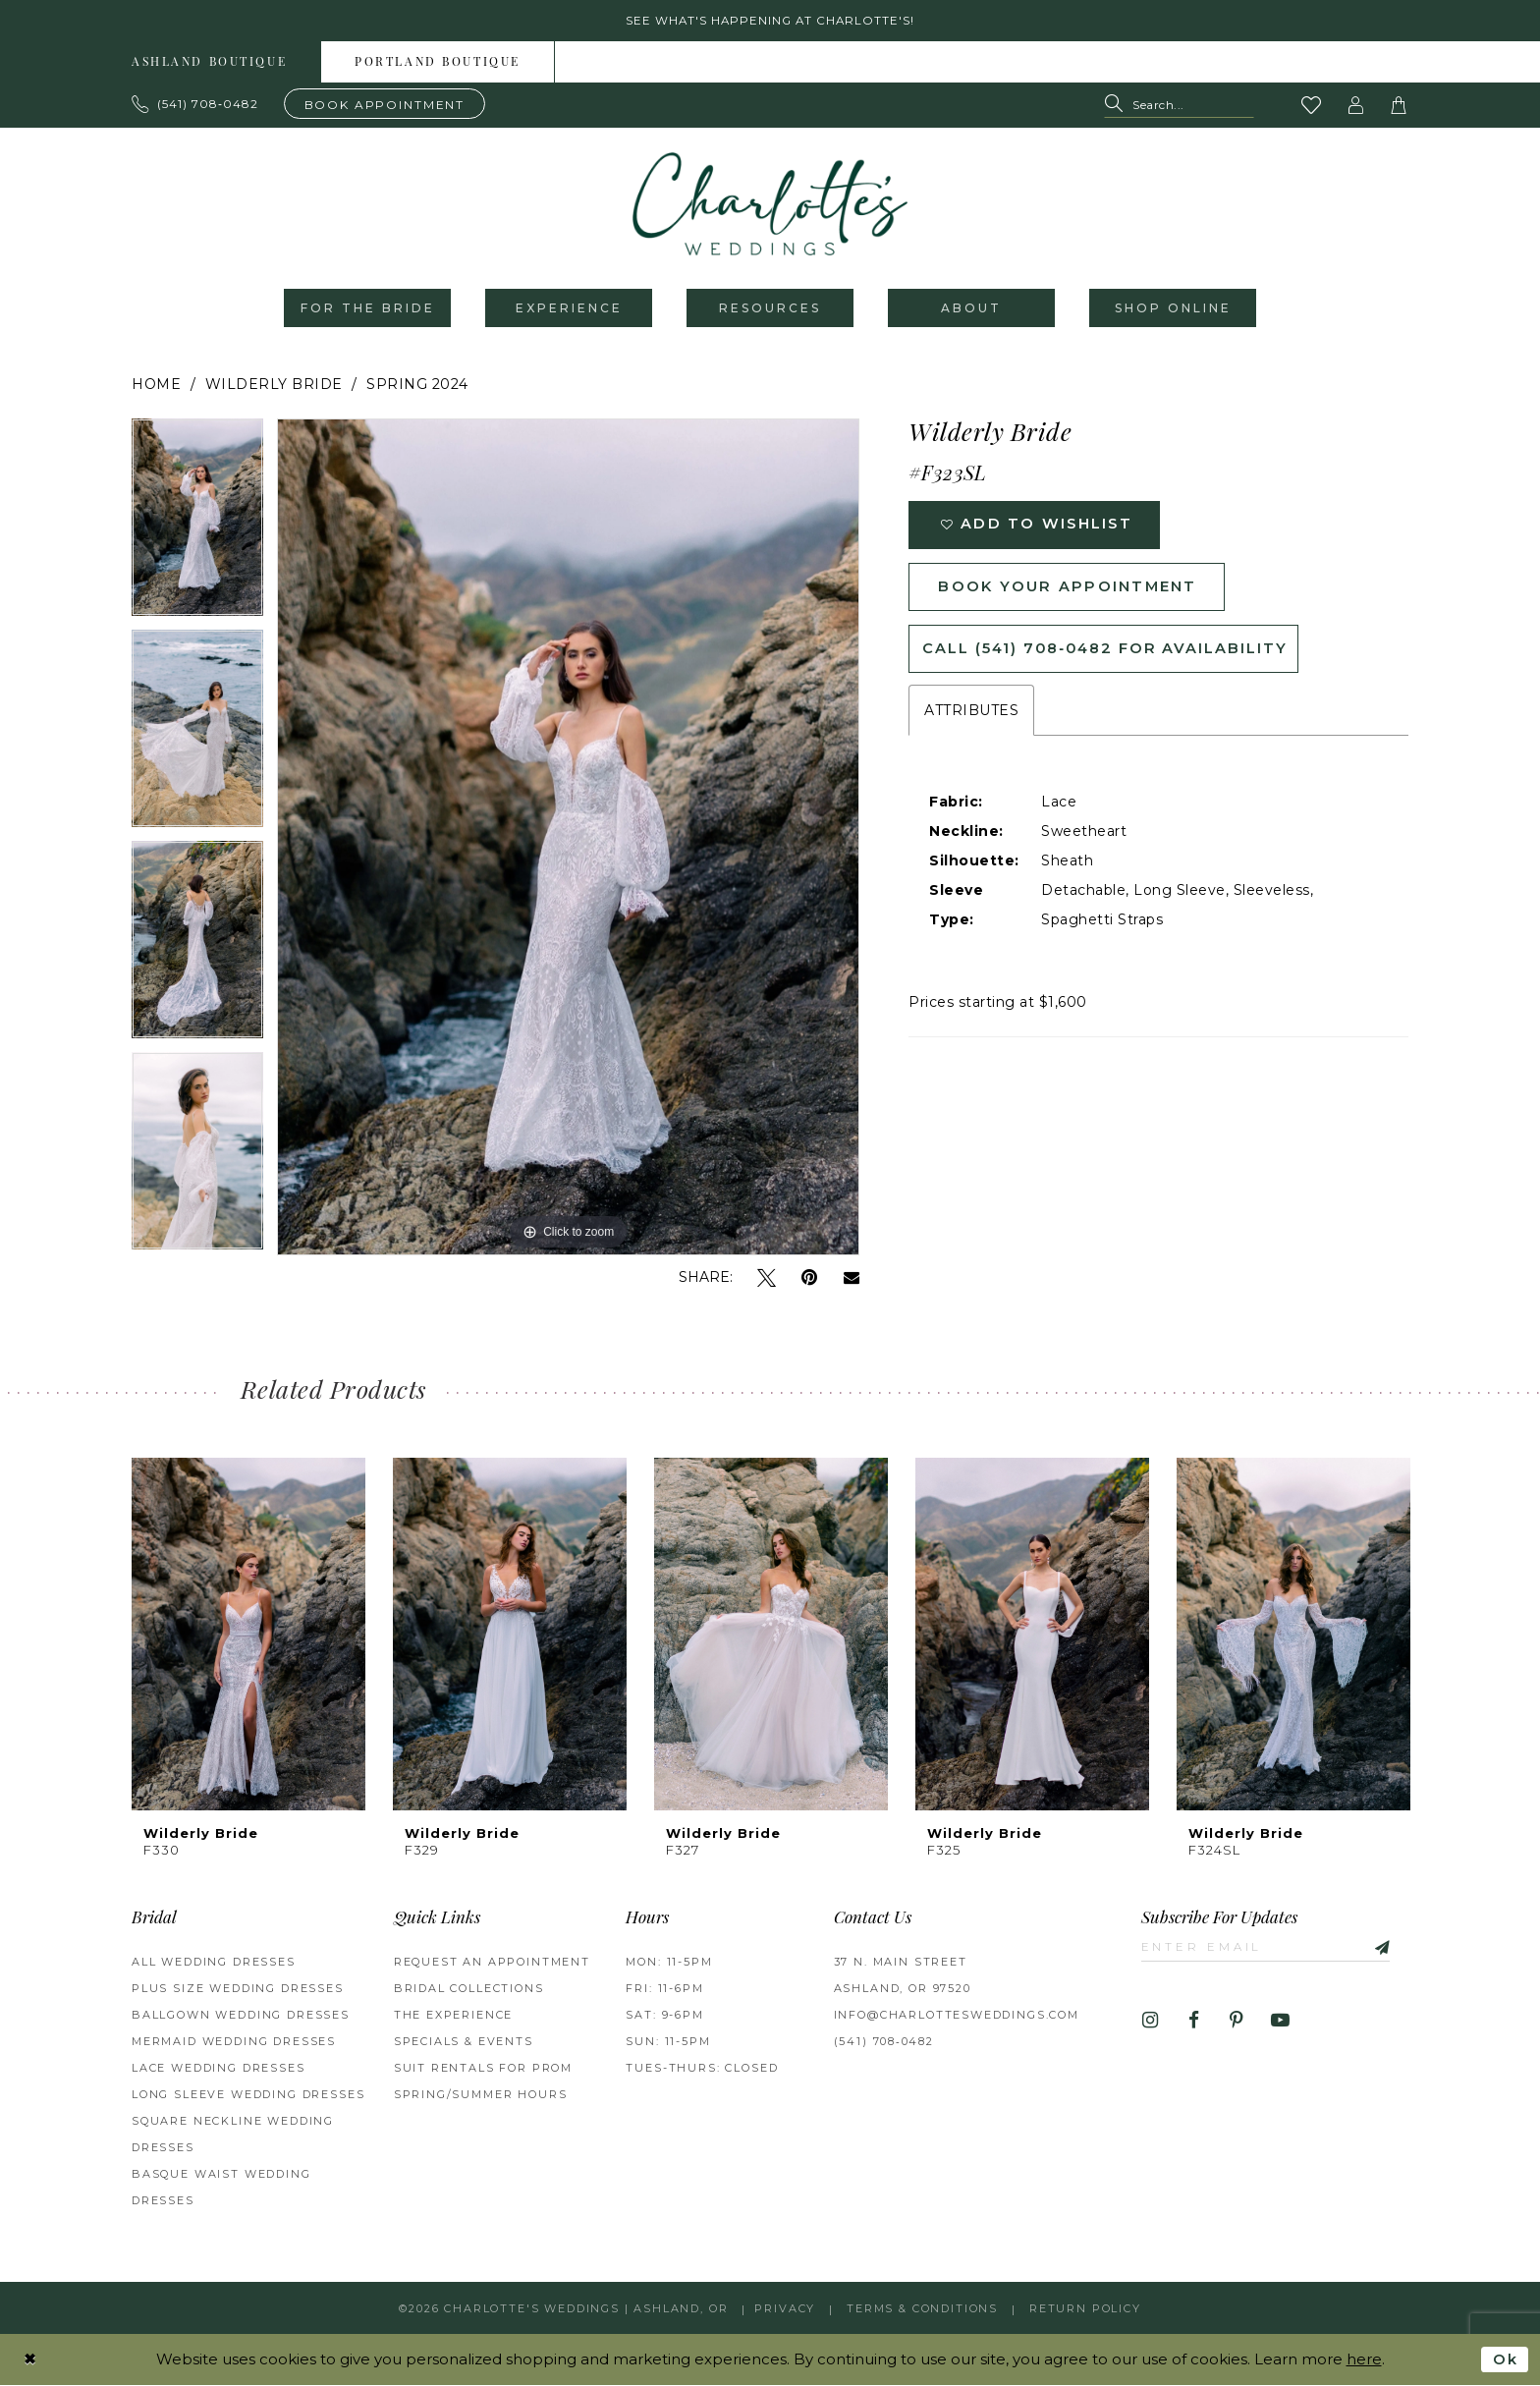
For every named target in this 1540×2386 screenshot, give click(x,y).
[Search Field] (1179, 106)
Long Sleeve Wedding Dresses (248, 2096)
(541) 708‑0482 (884, 2043)
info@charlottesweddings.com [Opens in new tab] (956, 2017)
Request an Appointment (492, 1963)
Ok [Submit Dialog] (1505, 2360)
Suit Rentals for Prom (483, 2070)
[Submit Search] (1118, 106)
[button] (1356, 106)
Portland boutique (438, 64)
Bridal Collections (469, 1990)
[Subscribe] (1383, 1948)
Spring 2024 (417, 386)
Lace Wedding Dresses (218, 2070)
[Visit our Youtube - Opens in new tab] (1280, 2023)
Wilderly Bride (274, 386)
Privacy (784, 2309)
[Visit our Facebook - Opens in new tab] (1193, 2023)
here (1364, 2360)
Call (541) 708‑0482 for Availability (1107, 654)
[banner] (770, 205)
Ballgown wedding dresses (241, 2017)
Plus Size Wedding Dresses (238, 1990)
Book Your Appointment (1070, 591)
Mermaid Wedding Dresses (234, 2043)
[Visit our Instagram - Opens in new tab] (1150, 2023)
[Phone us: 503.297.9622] (195, 105)
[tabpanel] (197, 526)
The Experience (454, 2017)
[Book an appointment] (385, 104)
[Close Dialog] (30, 2360)
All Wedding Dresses (214, 1963)
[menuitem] (209, 62)
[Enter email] (1269, 1948)
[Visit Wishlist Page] (1312, 106)
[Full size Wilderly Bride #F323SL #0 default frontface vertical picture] (568, 838)
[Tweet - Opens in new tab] (766, 1279)
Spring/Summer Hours (481, 2096)
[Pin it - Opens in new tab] (809, 1279)
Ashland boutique (209, 64)
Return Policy (1085, 2309)
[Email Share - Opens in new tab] (851, 1279)
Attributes (971, 717)
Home (156, 386)
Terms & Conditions (922, 2309)
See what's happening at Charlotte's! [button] (770, 21)
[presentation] (248, 1636)
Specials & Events (463, 2043)
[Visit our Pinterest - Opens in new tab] (1237, 2023)
